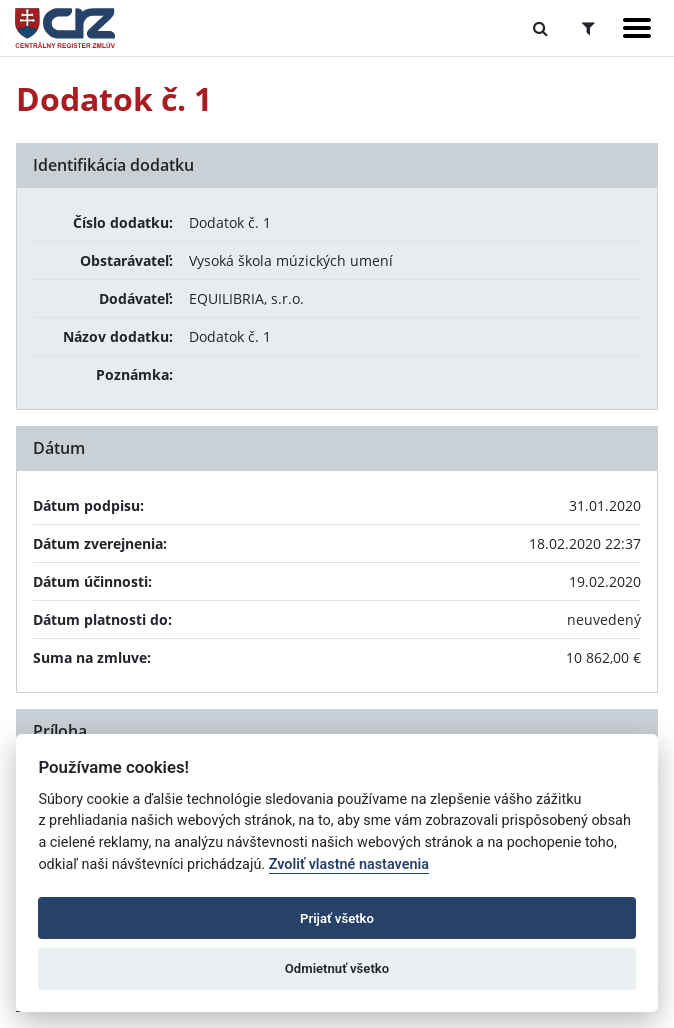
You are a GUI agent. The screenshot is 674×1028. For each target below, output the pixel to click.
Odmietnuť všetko (337, 968)
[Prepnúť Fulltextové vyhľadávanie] (540, 28)
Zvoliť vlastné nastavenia (349, 864)
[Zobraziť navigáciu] (637, 28)
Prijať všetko (337, 918)
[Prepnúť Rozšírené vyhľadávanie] (588, 28)
